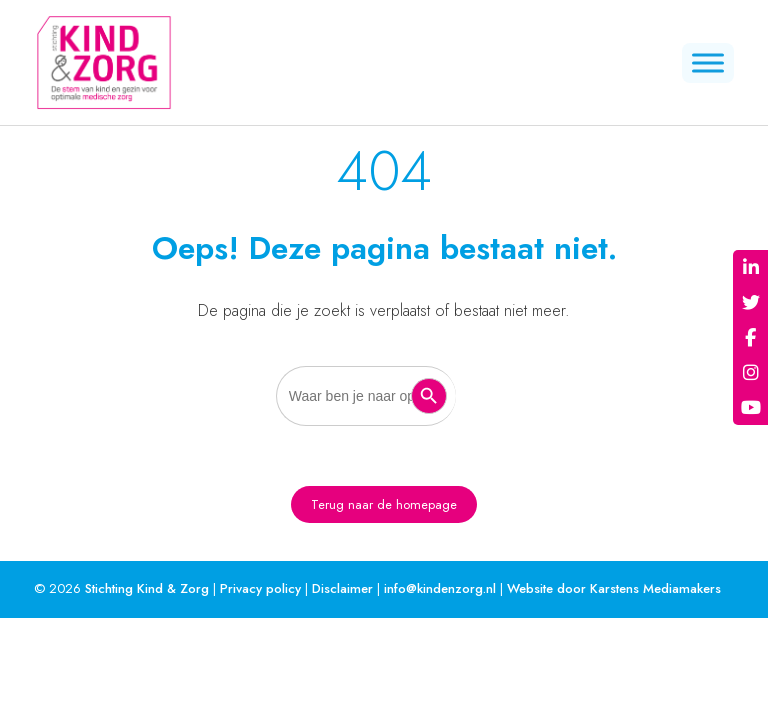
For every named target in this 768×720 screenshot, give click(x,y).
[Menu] (708, 62)
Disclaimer (342, 588)
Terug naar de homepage (384, 504)
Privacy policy (260, 588)
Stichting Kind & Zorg (147, 588)
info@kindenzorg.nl (440, 588)
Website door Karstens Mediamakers (614, 588)
